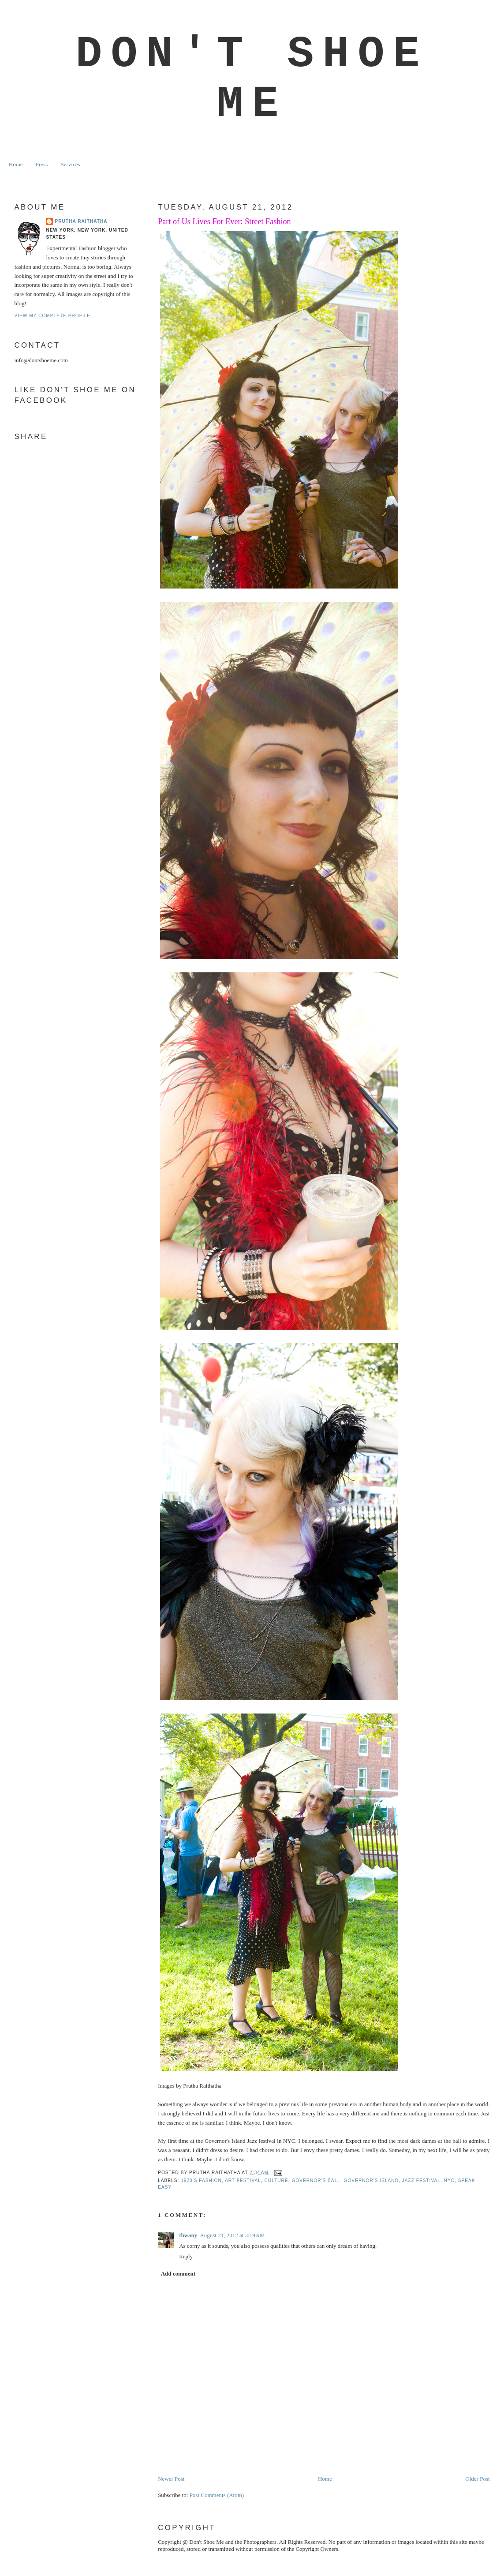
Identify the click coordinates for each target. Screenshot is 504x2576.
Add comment (178, 2273)
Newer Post (171, 2478)
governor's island (371, 2180)
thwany (188, 2235)
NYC (449, 2180)
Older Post (477, 2478)
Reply (186, 2256)
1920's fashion (201, 2180)
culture (276, 2180)
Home (16, 164)
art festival (243, 2180)
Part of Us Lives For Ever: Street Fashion (224, 221)
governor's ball (315, 2180)
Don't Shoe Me (251, 79)
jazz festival (421, 2180)
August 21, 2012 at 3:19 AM (232, 2235)
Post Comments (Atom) (217, 2495)
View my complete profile (52, 315)
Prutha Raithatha (81, 221)
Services (70, 164)
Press (42, 164)
